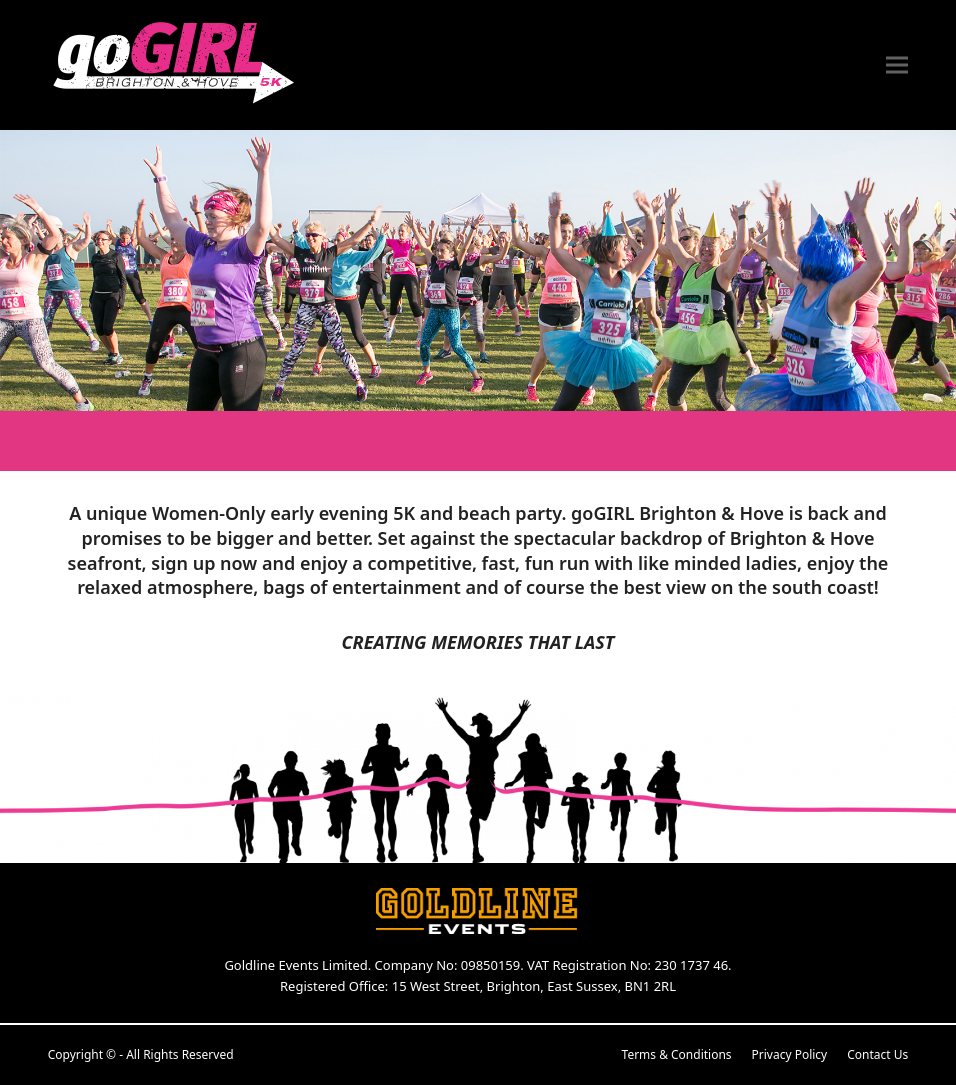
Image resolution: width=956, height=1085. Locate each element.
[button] (897, 65)
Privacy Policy (790, 1054)
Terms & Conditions (677, 1054)
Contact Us (877, 1054)
